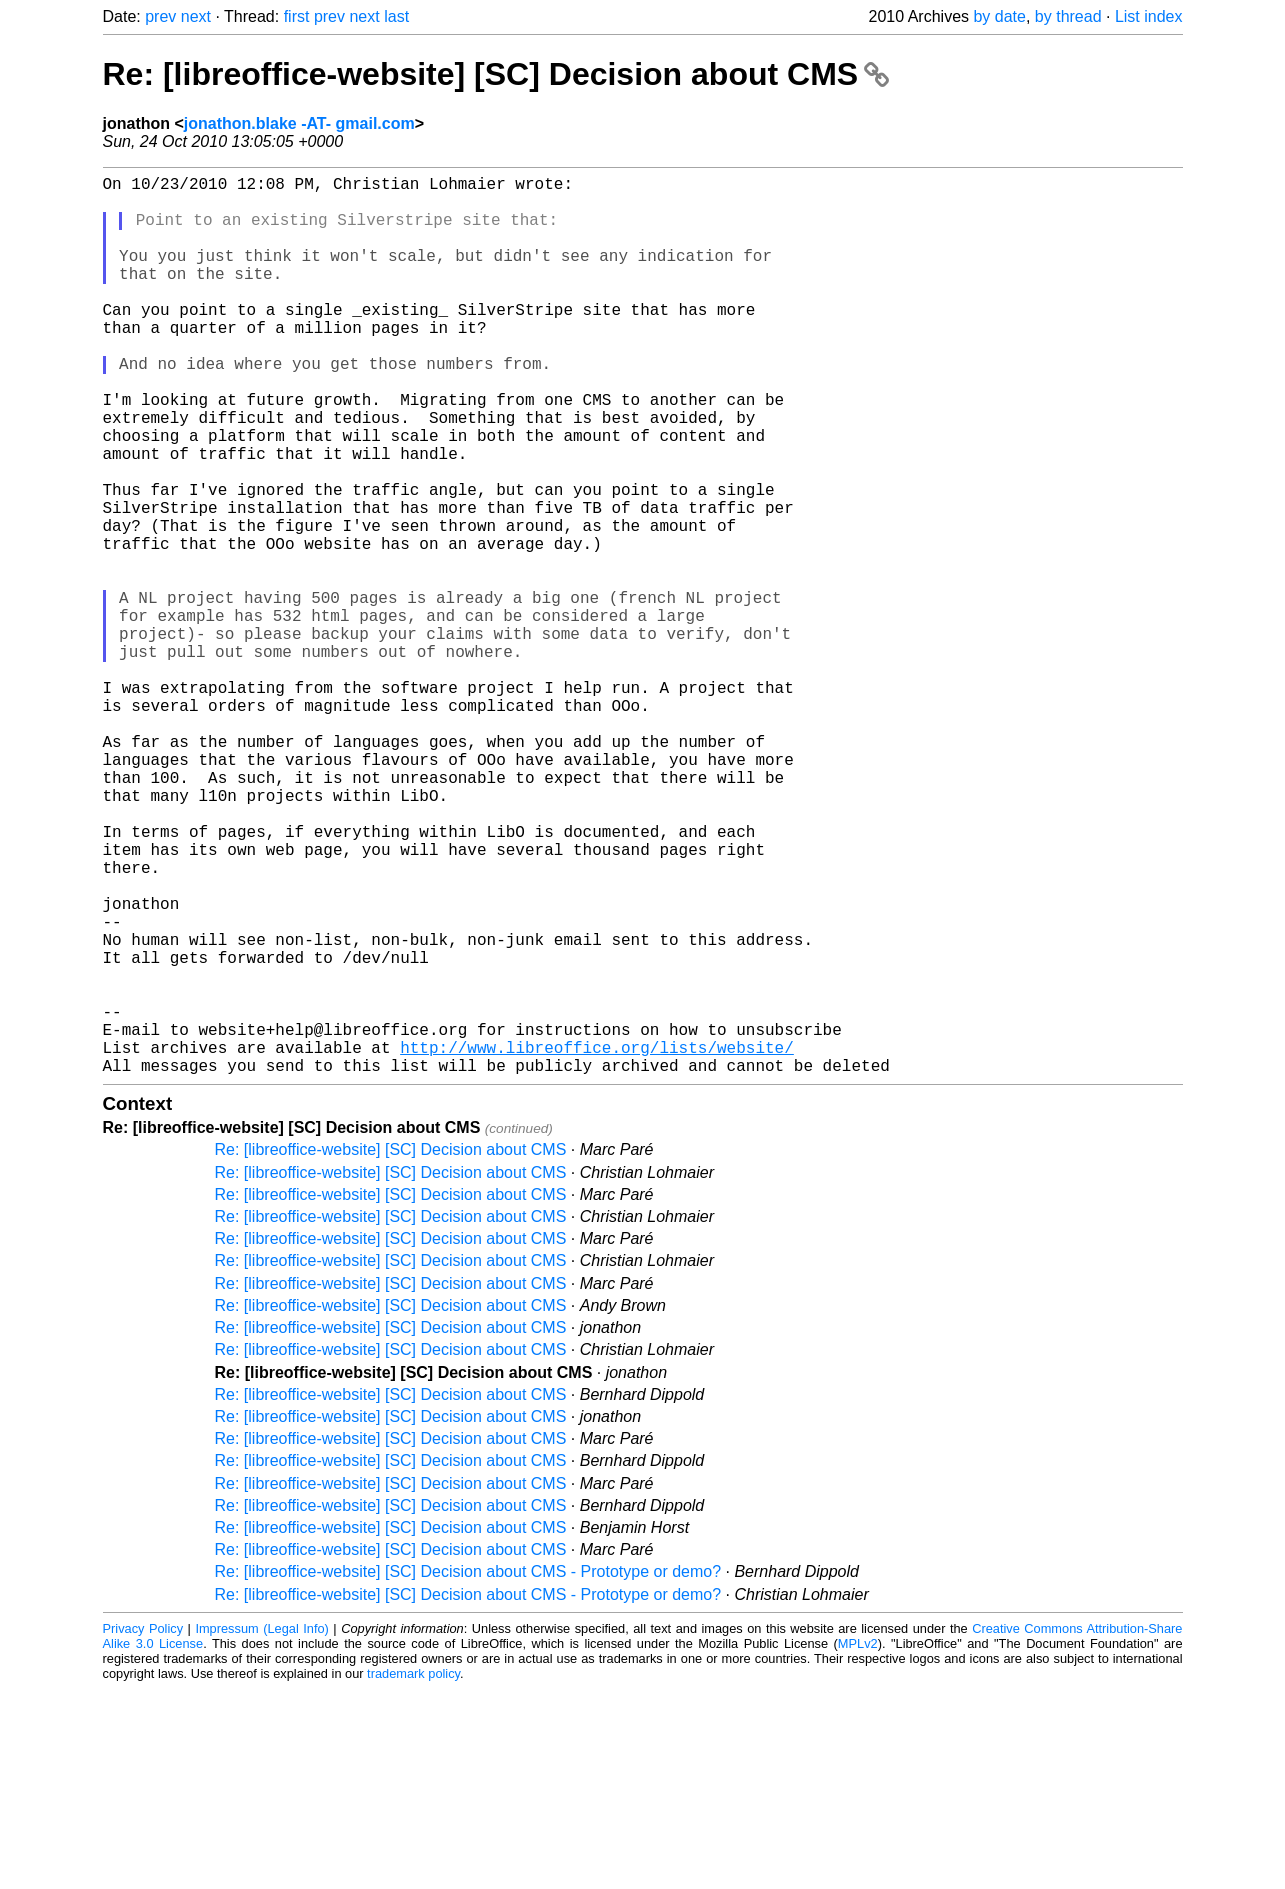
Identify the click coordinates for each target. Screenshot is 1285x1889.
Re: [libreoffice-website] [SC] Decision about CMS (496, 74)
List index (1149, 16)
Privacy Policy (143, 1828)
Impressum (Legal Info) (261, 1828)
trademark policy (413, 1873)
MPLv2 (858, 1843)
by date (999, 16)
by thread (1068, 16)
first (297, 16)
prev (160, 16)
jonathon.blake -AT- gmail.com (299, 123)
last (396, 16)
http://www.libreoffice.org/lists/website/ (597, 1243)
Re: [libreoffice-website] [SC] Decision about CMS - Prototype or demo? (468, 1771)
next (196, 16)
